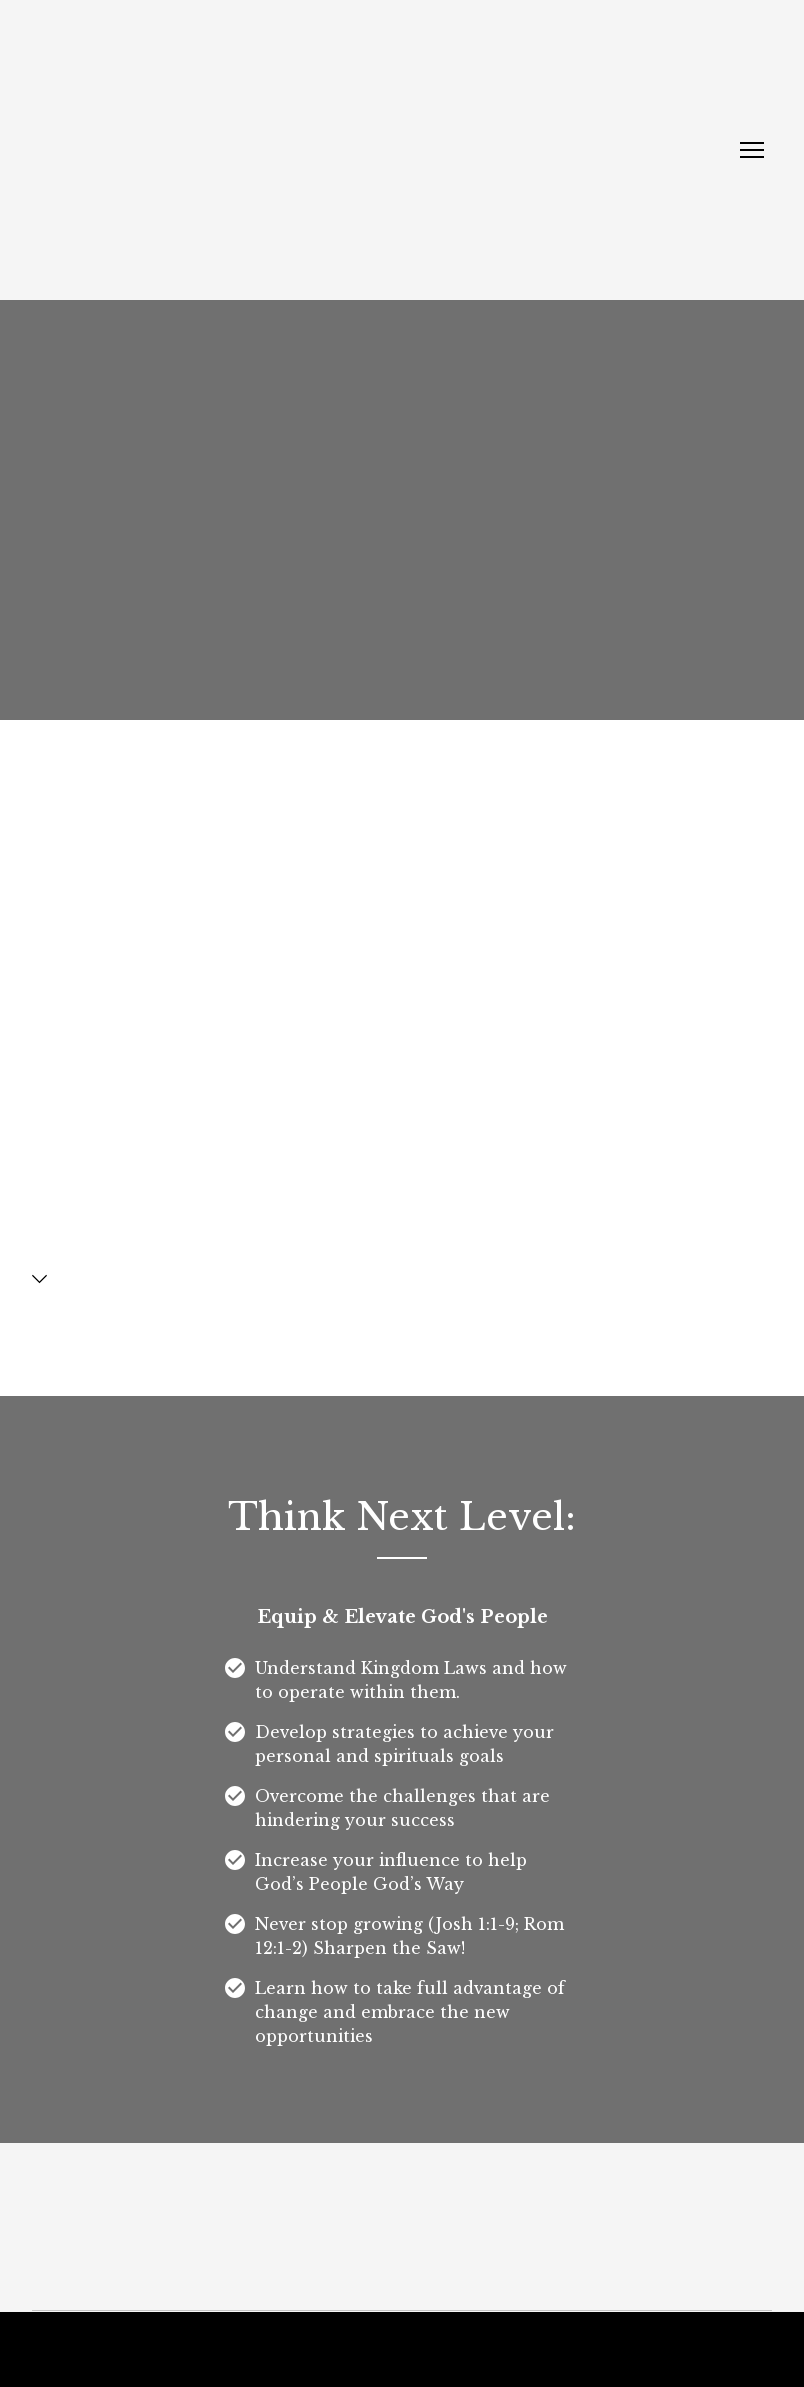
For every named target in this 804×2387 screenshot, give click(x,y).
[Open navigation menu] (752, 150)
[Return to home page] (182, 150)
